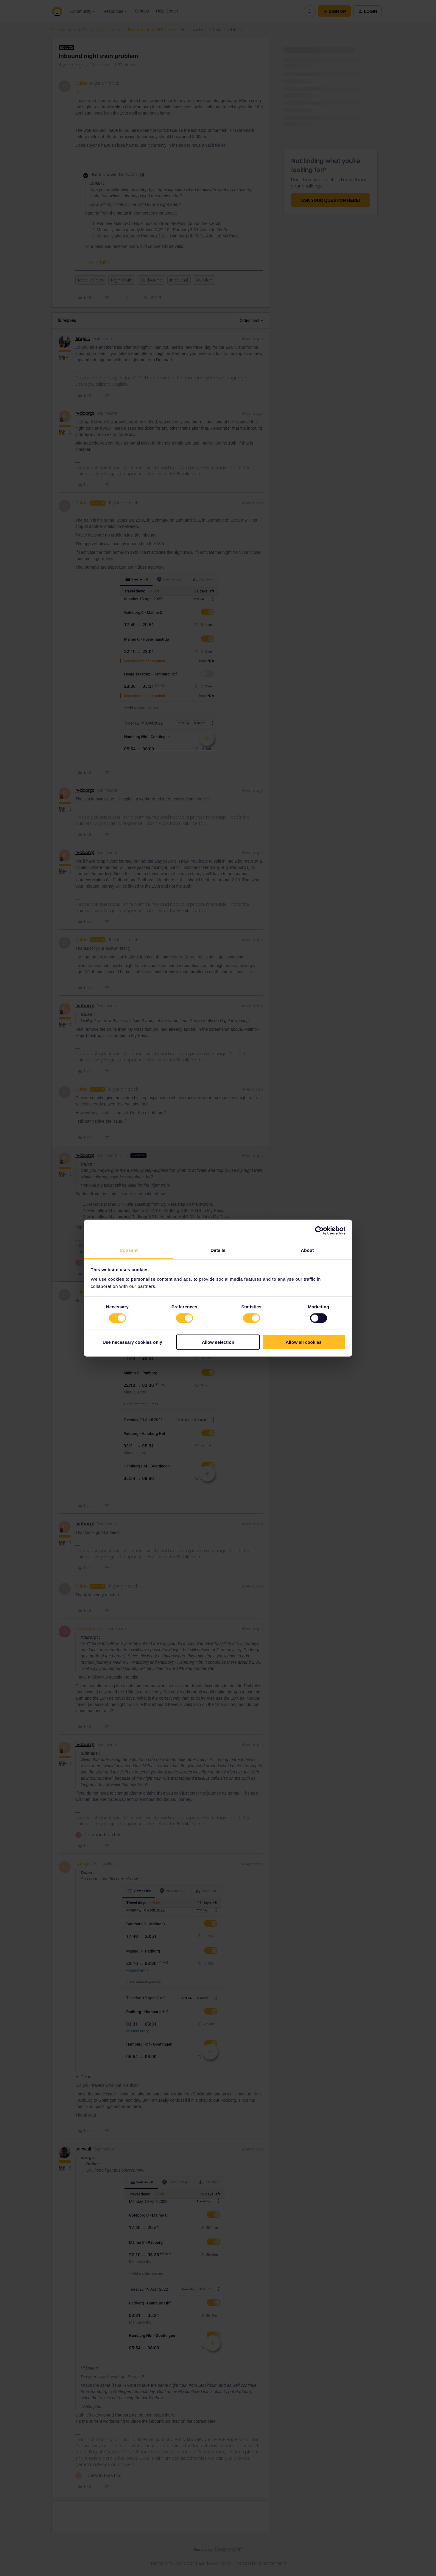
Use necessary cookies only (132, 1341)
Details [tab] (218, 1249)
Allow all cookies (304, 1341)
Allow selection (218, 1341)
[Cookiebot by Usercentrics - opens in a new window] (319, 1230)
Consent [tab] (129, 1249)
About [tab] (307, 1249)
